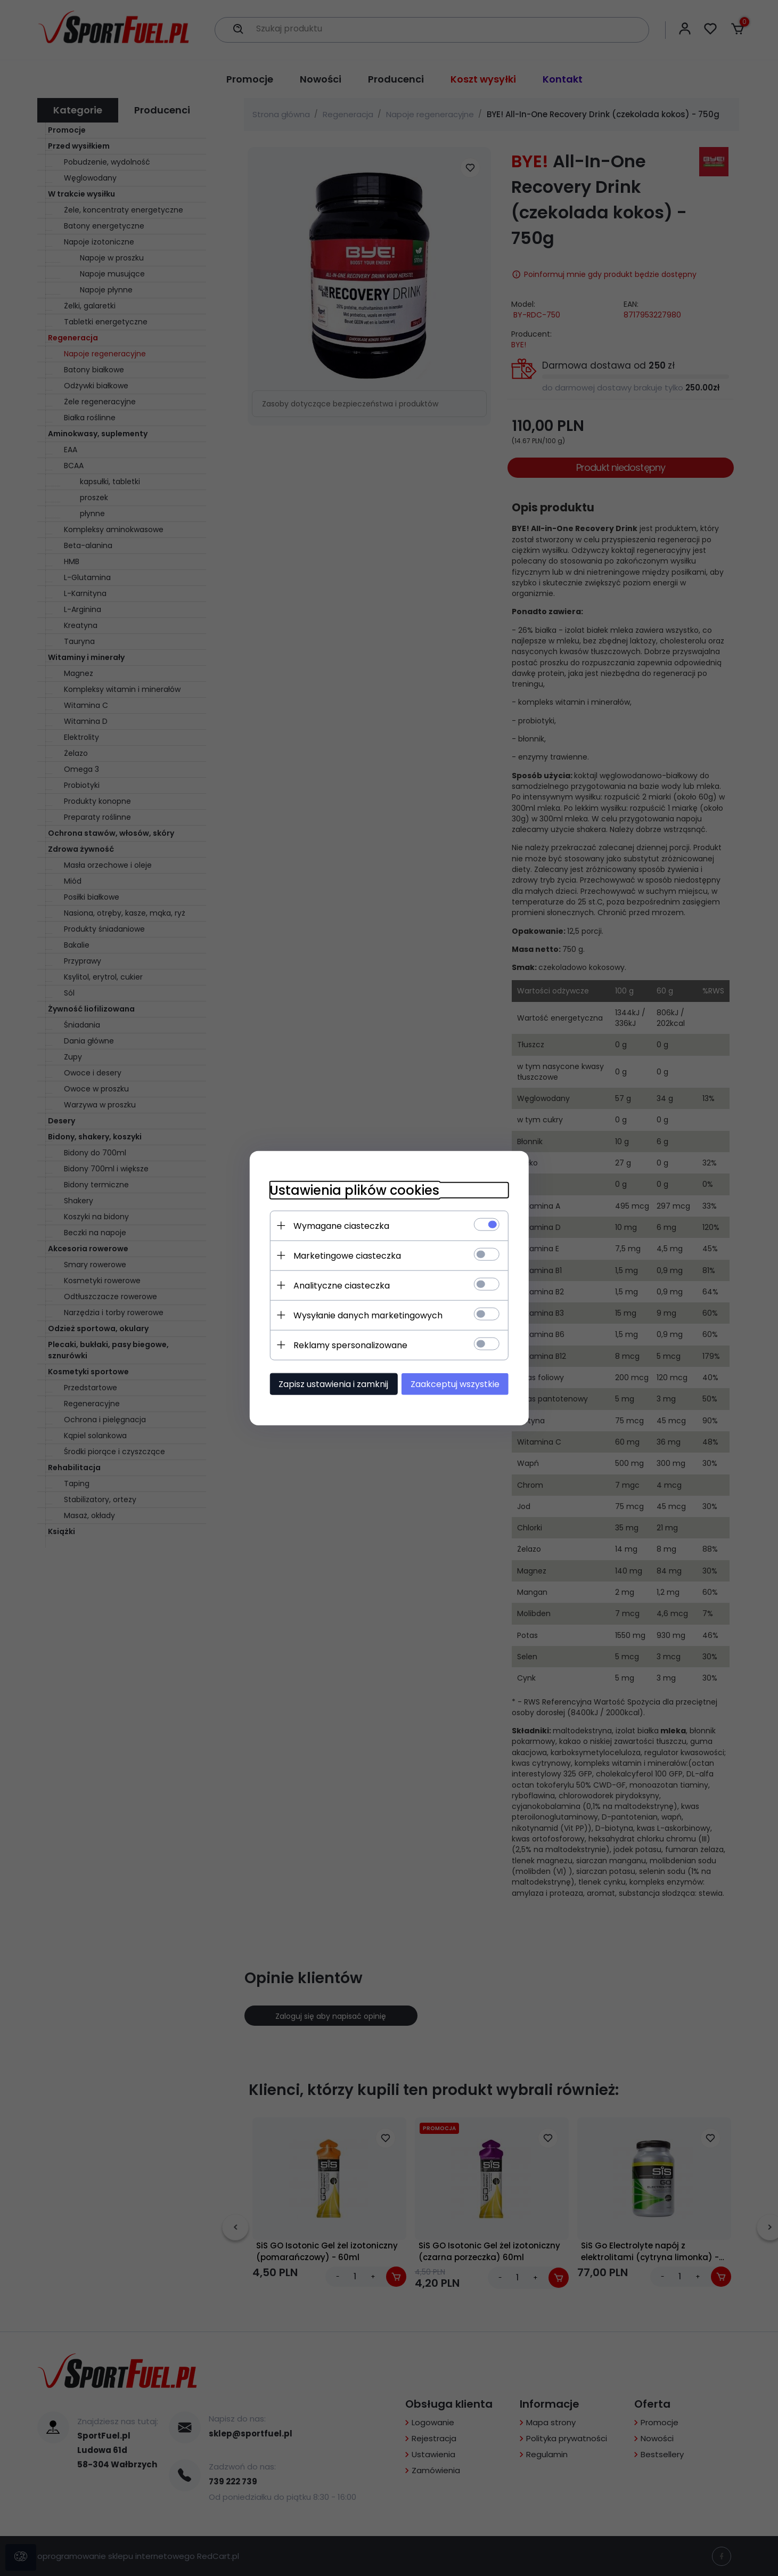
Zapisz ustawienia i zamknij (331, 1383)
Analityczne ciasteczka (339, 1285)
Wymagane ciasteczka (339, 1225)
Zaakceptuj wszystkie (458, 1383)
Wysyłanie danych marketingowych (365, 1315)
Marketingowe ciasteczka (344, 1255)
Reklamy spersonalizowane (348, 1345)
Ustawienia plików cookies (352, 1189)
